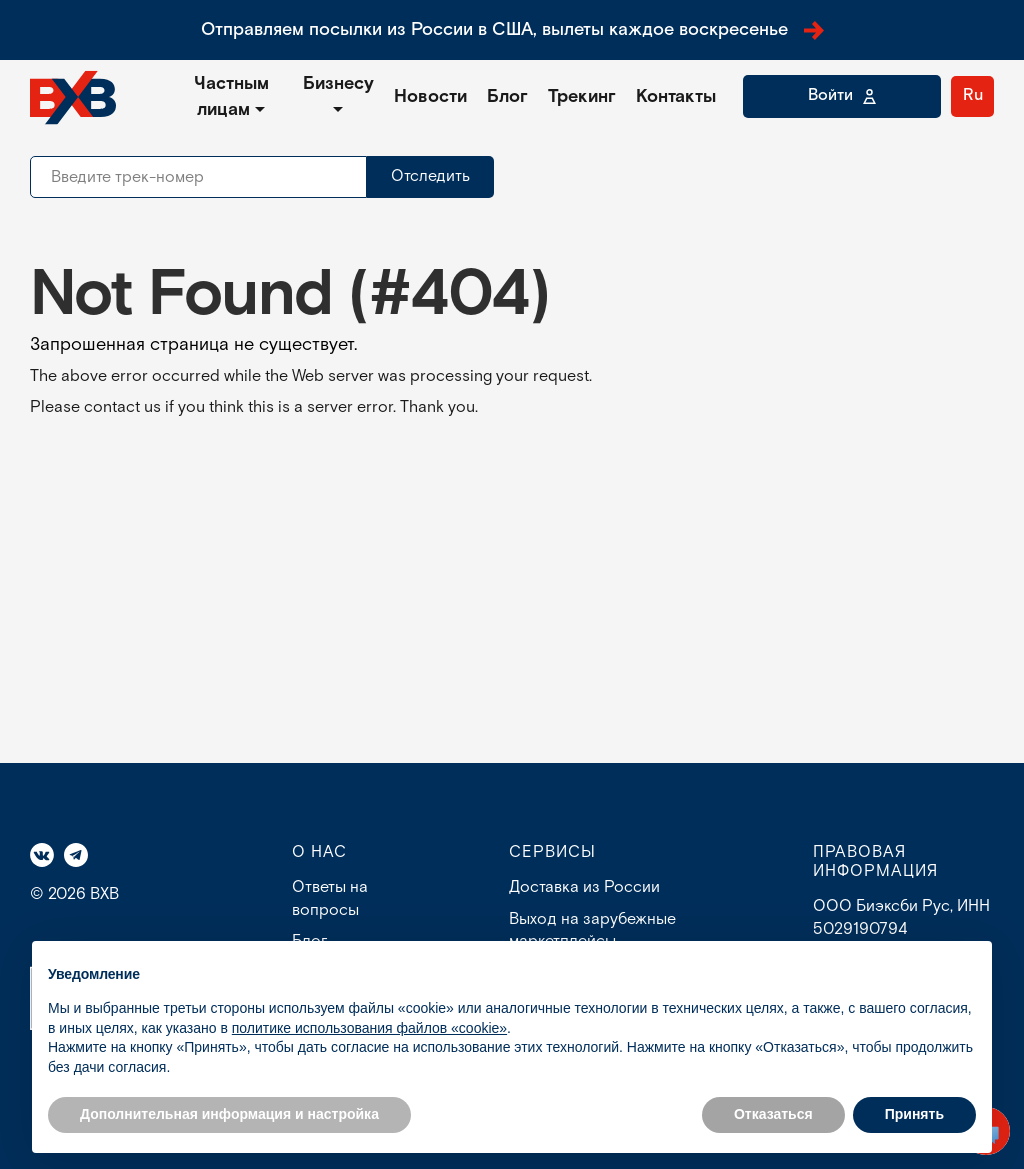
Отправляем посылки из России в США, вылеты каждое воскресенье (512, 29)
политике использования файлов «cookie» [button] (369, 1028)
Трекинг (582, 96)
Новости (430, 96)
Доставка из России (584, 887)
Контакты (676, 96)
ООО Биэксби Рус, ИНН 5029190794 (901, 917)
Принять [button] (914, 1114)
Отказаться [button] (773, 1114)
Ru (973, 95)
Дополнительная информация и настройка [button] (229, 1114)
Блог (507, 96)
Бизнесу (338, 83)
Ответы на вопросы (330, 898)
